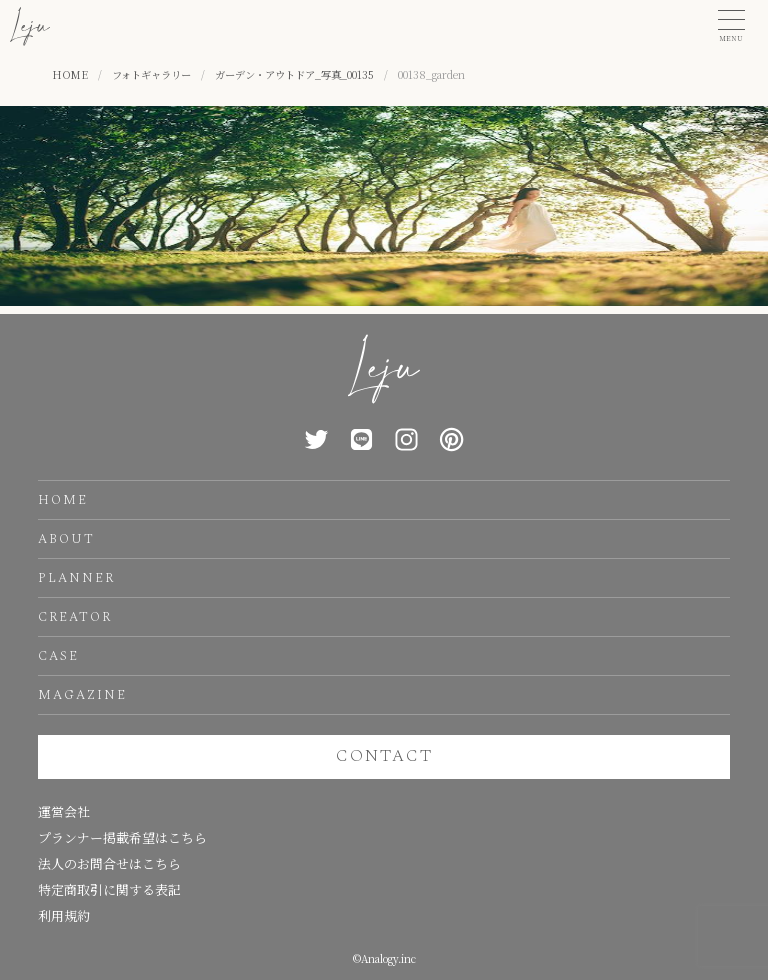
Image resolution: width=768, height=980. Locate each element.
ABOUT (66, 539)
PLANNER (76, 578)
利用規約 (64, 915)
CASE (58, 656)
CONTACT (384, 756)
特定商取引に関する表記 (109, 889)
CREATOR (75, 617)
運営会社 (64, 811)
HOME (63, 500)
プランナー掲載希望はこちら (122, 837)
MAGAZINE (82, 695)
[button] (731, 26)
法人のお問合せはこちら (109, 863)
